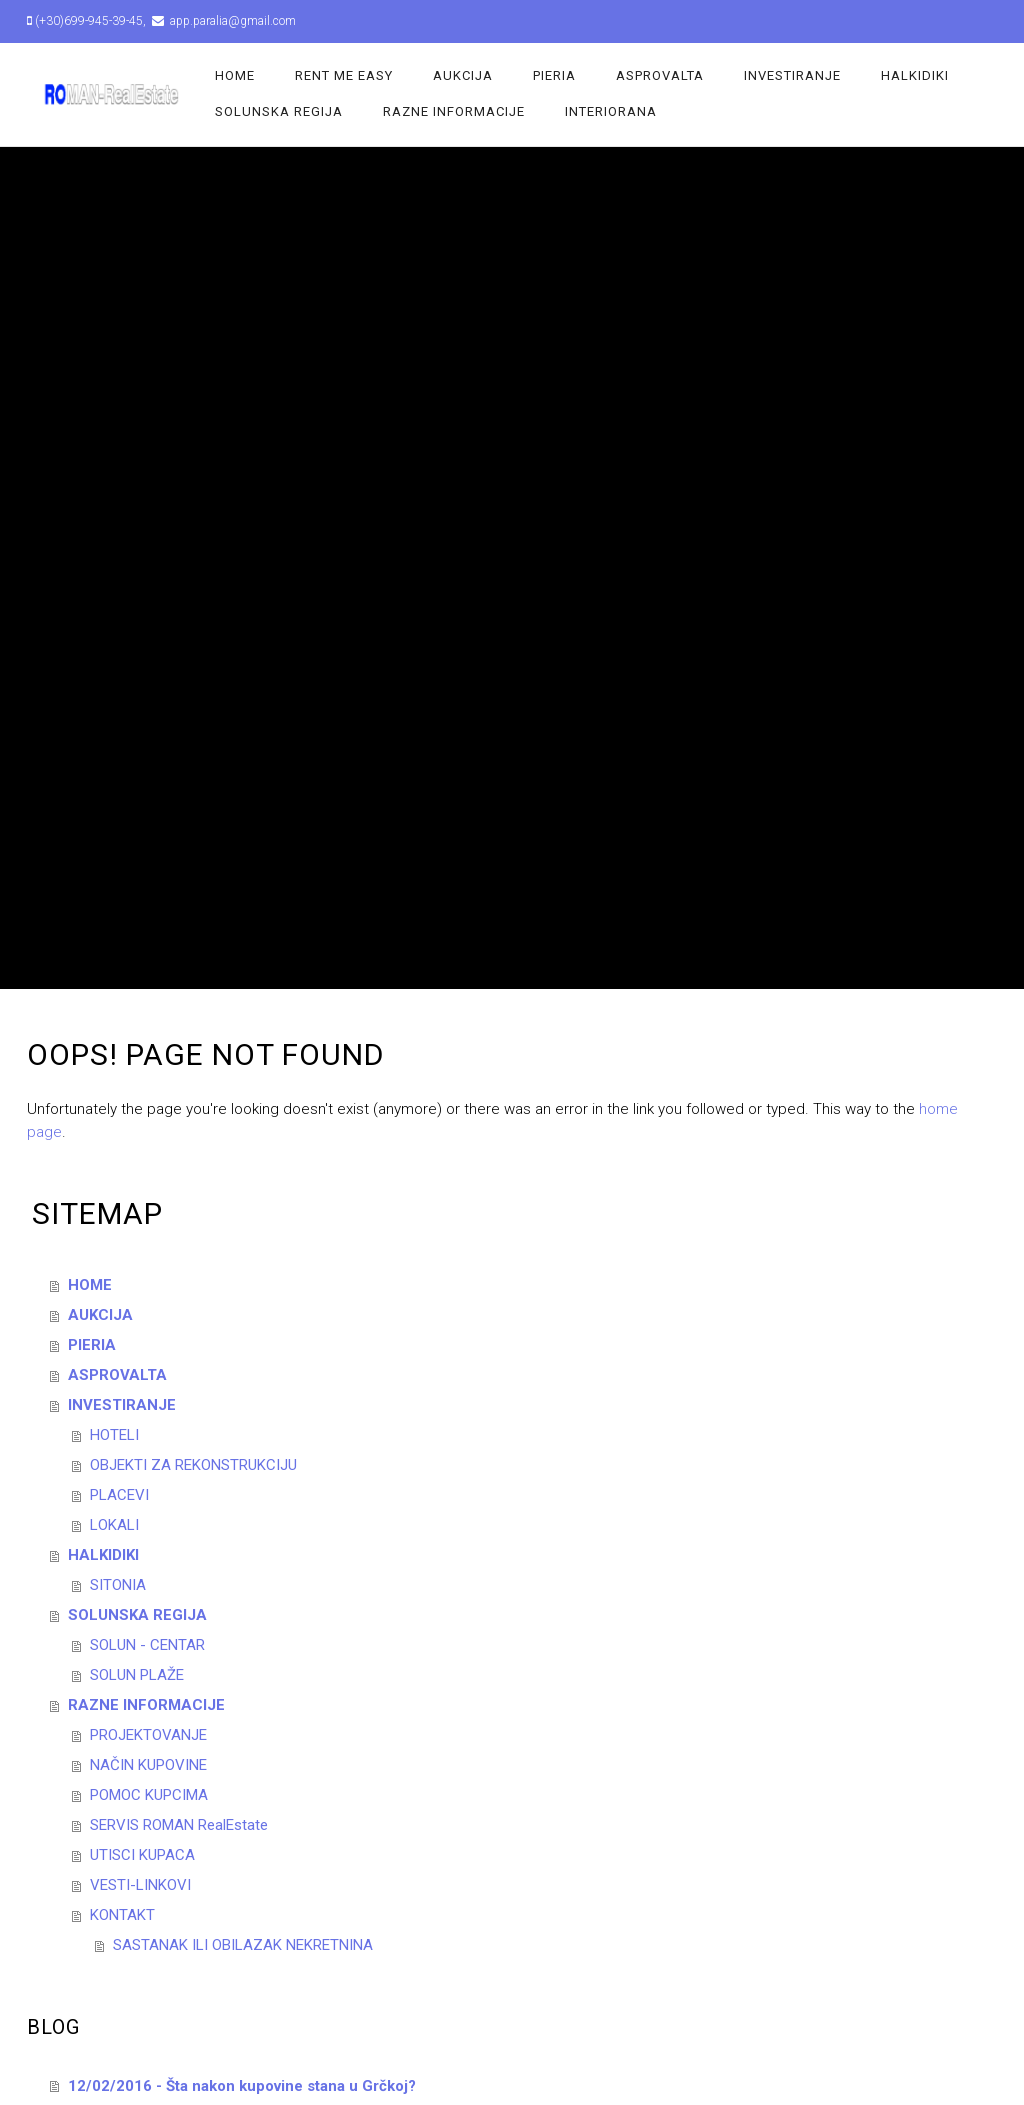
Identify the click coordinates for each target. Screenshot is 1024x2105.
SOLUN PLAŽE (137, 1675)
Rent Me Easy (344, 75)
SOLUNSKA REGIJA (279, 111)
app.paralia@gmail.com (231, 21)
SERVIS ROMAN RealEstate (179, 1825)
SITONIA (118, 1585)
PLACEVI (119, 1495)
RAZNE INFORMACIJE (454, 111)
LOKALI (114, 1525)
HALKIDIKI (915, 75)
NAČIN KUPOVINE (148, 1765)
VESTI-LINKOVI (140, 1885)
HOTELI (114, 1435)
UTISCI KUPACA (142, 1855)
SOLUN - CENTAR (147, 1645)
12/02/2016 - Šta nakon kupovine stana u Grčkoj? (242, 2086)
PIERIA (554, 75)
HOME (235, 75)
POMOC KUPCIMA (149, 1795)
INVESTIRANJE (792, 75)
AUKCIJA (463, 75)
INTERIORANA (611, 111)
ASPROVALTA (660, 75)
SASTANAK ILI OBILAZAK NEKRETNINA (243, 1945)
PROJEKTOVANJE (148, 1735)
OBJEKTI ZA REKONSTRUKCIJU (193, 1465)
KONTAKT (122, 1915)
